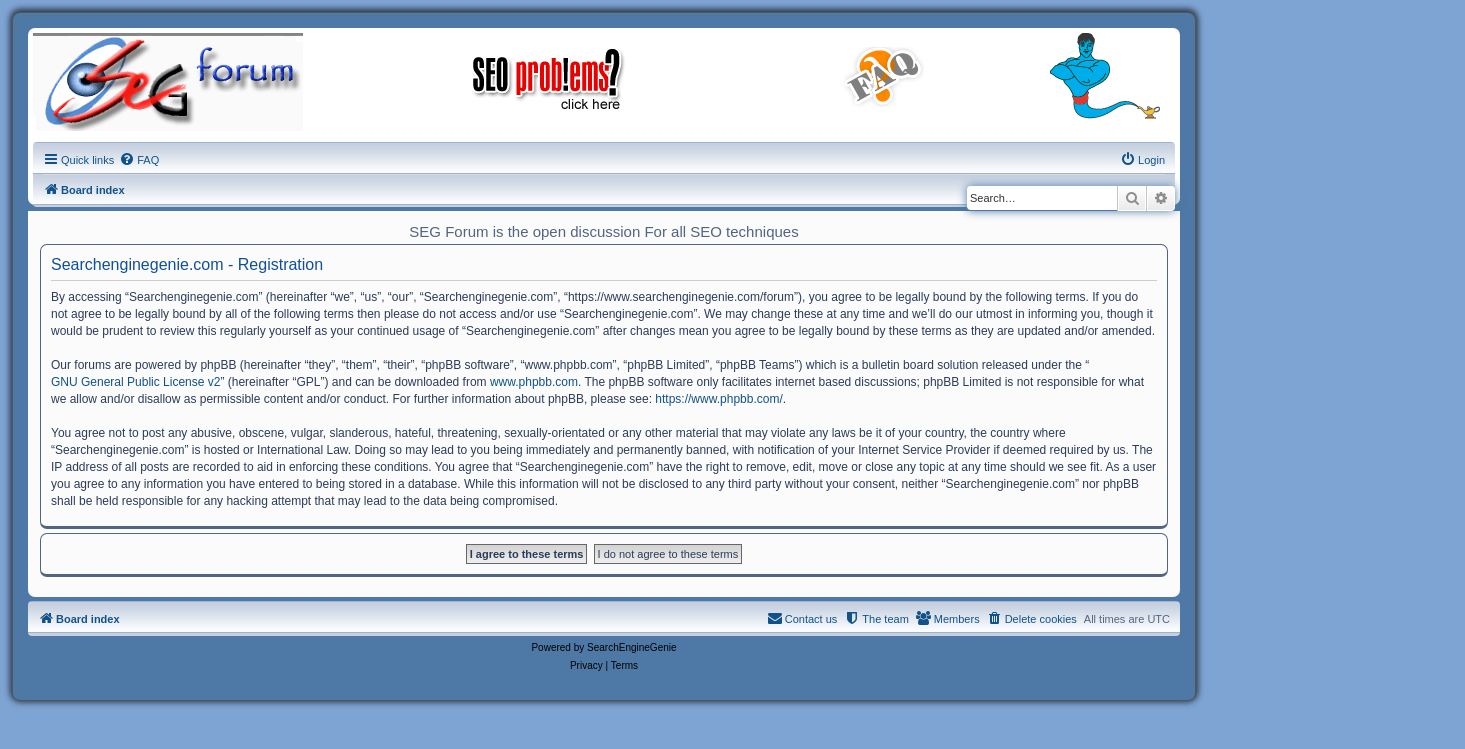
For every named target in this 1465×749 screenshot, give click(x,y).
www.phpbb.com (534, 382)
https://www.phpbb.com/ (718, 399)
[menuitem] (139, 160)
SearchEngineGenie (632, 647)
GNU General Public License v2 (135, 382)
